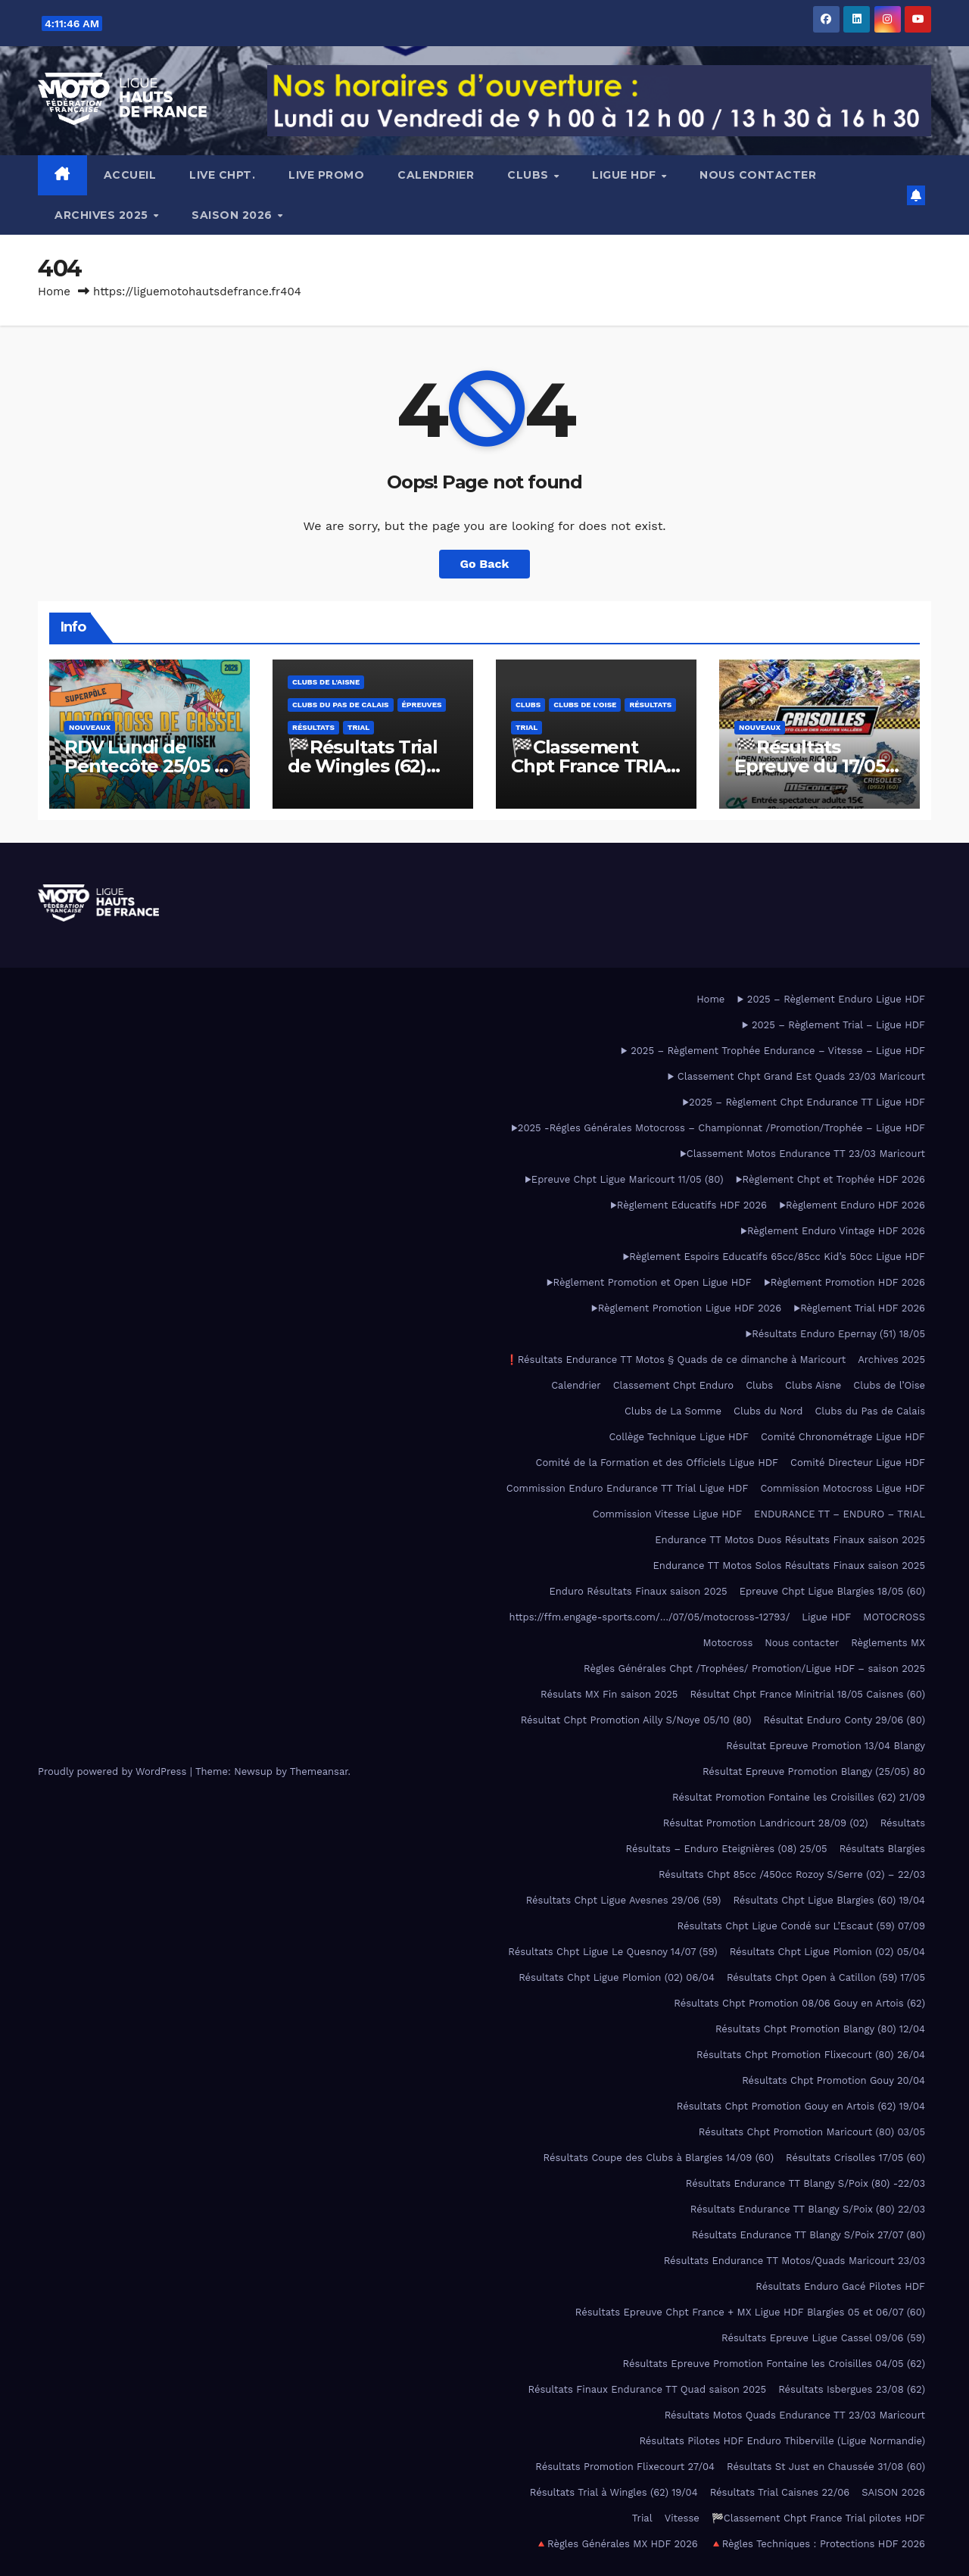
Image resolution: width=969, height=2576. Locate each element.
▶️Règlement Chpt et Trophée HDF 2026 (830, 1179)
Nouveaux (90, 727)
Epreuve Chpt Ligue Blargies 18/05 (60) (832, 1591)
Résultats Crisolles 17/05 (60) (855, 2157)
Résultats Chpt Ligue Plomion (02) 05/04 (827, 1951)
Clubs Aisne (813, 1385)
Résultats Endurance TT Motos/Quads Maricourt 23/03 (794, 2260)
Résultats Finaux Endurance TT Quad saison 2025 (647, 2389)
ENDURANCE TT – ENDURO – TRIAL (839, 1514)
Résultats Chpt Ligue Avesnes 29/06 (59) (623, 1900)
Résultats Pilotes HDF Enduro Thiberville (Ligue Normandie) (782, 2441)
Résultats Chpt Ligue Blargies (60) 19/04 (829, 1900)
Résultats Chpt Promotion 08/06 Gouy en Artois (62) (799, 2003)
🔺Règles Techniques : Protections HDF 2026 (817, 2543)
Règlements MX (888, 1642)
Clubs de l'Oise (584, 704)
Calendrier (435, 175)
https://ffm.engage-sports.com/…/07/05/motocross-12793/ (649, 1617)
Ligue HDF (625, 175)
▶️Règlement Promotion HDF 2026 (844, 1282)
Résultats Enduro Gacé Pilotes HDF (840, 2286)
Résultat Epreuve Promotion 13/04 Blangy (825, 1745)
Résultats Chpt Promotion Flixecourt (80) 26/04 (810, 2054)
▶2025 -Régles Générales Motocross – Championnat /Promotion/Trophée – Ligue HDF (718, 1128)
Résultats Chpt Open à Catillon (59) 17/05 (826, 1977)
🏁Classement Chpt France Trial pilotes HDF (818, 2518)
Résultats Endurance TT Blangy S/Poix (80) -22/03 (805, 2183)
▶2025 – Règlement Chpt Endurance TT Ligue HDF (803, 1102)
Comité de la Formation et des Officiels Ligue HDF (657, 1462)
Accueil (130, 175)
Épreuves (422, 704)
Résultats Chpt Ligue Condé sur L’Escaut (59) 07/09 (801, 1926)
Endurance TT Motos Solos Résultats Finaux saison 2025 (789, 1565)
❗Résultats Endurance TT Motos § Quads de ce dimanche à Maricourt (676, 1359)
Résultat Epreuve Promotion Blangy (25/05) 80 (814, 1771)
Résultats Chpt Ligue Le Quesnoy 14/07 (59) (612, 1951)
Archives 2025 (103, 215)
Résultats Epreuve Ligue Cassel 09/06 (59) (823, 2338)
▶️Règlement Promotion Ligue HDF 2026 (686, 1308)
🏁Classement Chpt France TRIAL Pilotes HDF (594, 766)
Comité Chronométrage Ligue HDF (843, 1436)
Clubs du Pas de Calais (340, 704)
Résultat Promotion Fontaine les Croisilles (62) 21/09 (798, 1797)
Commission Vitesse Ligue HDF (667, 1514)
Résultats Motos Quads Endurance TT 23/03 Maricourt (795, 2415)
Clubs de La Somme (673, 1411)
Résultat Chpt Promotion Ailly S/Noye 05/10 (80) (636, 1720)
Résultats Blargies (882, 1848)
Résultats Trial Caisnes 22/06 (780, 2492)
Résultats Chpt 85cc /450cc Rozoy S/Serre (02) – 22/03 (792, 1874)
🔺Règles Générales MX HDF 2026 (616, 2543)
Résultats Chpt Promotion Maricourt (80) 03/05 (812, 2132)
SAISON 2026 (234, 215)
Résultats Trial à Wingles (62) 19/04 (614, 2492)
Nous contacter (757, 175)
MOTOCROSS (894, 1617)
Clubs (529, 175)
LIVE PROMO (326, 175)
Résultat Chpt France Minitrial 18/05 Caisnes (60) (807, 1694)
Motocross (727, 1642)
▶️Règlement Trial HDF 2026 (859, 1308)
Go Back (484, 564)
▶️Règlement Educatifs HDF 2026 (688, 1205)
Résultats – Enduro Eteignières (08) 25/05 (726, 1848)
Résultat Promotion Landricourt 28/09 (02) (765, 1823)
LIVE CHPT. (222, 175)
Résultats (313, 727)
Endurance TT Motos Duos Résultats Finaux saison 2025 (790, 1539)
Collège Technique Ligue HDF (678, 1436)
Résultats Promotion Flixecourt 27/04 (625, 2466)
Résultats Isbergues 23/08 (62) (851, 2389)
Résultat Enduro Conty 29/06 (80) (844, 1720)
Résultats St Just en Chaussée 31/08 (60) (826, 2466)
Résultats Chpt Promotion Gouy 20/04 (833, 2080)
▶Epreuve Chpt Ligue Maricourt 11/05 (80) (624, 1179)
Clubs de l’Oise (889, 1385)
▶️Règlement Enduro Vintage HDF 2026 (832, 1231)
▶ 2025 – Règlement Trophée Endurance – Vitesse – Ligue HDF (773, 1050)
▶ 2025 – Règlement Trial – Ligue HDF (833, 1025)
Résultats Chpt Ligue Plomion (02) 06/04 (617, 1977)
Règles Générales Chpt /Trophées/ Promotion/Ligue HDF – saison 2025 (754, 1668)
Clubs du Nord (768, 1411)
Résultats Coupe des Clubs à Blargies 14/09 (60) (659, 2157)
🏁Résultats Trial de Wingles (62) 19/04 (363, 766)
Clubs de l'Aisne (326, 682)
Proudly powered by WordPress (114, 1771)
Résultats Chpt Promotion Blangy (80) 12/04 (820, 2029)
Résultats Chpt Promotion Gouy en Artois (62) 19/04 (801, 2106)
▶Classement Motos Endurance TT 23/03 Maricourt (802, 1153)
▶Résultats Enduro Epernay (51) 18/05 (835, 1333)
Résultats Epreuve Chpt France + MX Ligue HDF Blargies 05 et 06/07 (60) (750, 2312)
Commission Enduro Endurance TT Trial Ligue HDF (627, 1488)
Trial (358, 727)
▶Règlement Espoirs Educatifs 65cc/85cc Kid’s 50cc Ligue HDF (773, 1256)
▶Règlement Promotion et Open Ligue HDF (648, 1282)
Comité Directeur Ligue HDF (857, 1462)
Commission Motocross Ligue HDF (842, 1488)
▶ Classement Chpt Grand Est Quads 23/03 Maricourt (796, 1076)
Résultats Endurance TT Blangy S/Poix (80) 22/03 (807, 2209)
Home (54, 291)
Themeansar (319, 1771)
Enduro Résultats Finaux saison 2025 (639, 1591)
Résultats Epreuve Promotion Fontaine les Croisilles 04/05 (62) (774, 2363)
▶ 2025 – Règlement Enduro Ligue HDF (831, 999)
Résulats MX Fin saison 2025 (609, 1694)
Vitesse (682, 2518)
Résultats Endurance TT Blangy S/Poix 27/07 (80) (808, 2235)
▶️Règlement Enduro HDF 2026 (852, 1205)
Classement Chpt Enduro (673, 1385)
